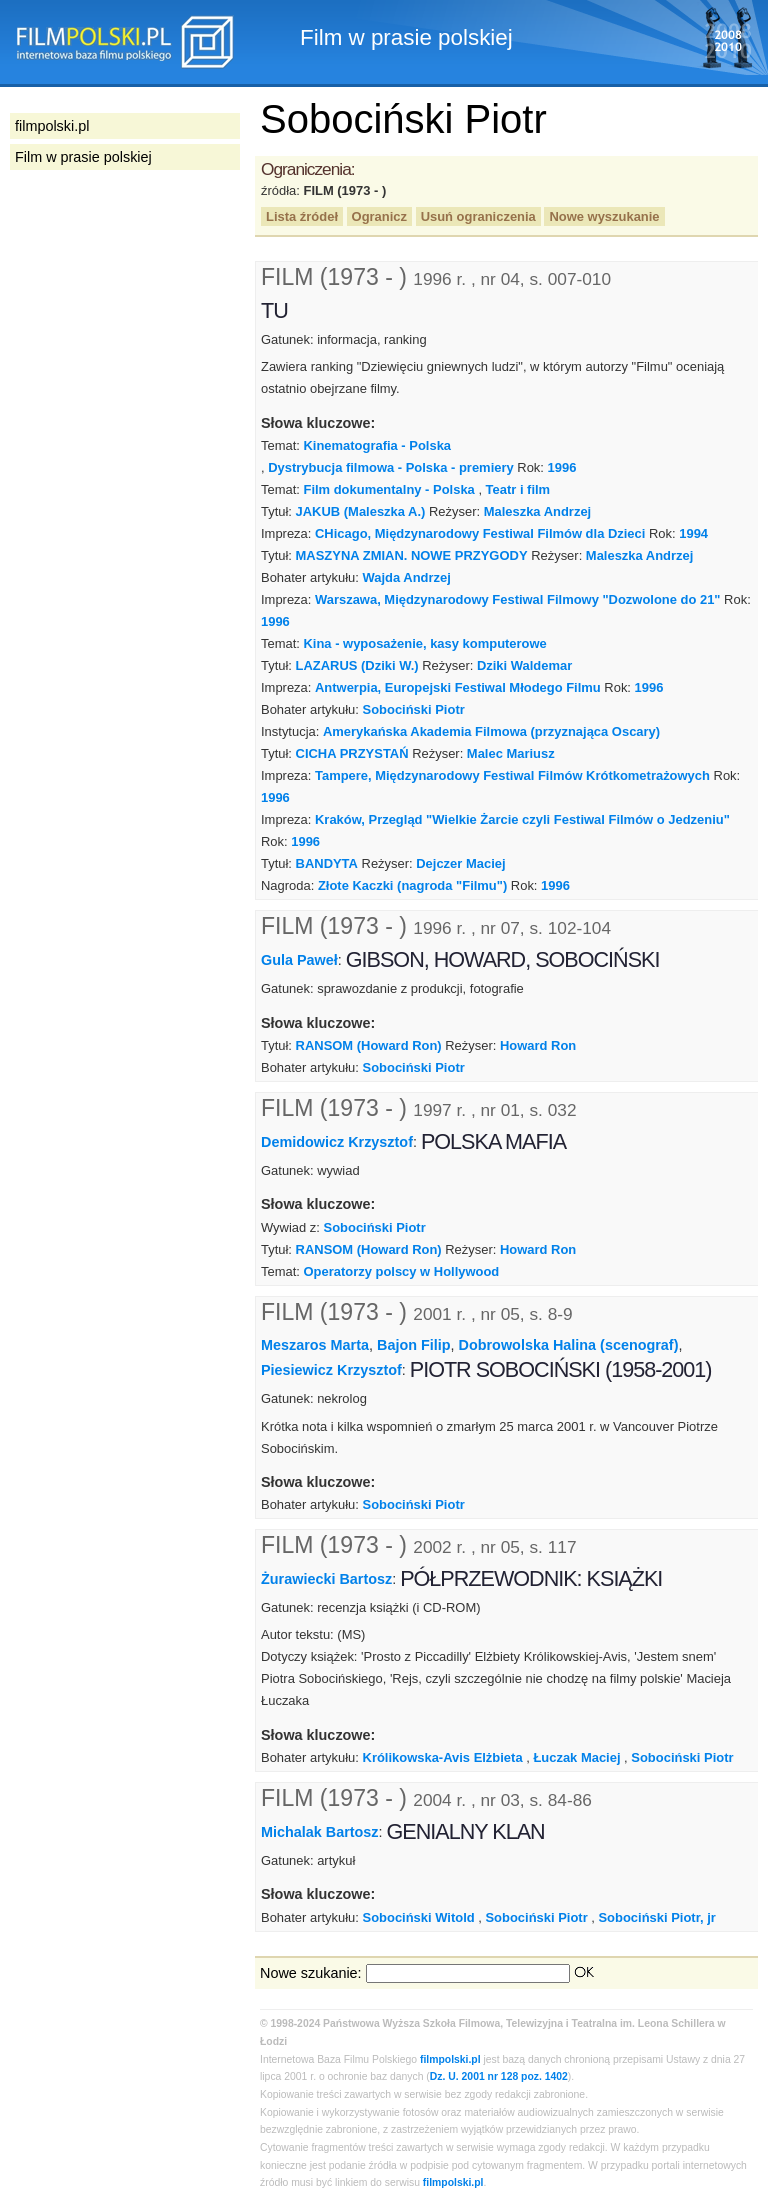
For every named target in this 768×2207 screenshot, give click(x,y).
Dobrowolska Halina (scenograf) (569, 1345)
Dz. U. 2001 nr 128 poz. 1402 (499, 2076)
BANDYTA (327, 863)
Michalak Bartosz (320, 1832)
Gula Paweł (299, 960)
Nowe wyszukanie (604, 216)
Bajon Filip (414, 1345)
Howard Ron (538, 1045)
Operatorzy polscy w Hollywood (401, 1271)
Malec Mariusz (511, 753)
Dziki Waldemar (524, 665)
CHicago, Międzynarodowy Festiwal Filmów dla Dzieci (480, 533)
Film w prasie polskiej (83, 157)
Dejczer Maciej (460, 863)
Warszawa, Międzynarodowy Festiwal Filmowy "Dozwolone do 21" (518, 599)
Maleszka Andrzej (538, 511)
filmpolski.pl (450, 2059)
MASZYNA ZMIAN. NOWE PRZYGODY (412, 555)
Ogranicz (379, 216)
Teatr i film (518, 489)
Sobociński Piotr (414, 709)
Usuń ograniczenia (478, 216)
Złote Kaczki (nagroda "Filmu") (412, 885)
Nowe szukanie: (311, 1973)
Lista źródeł (302, 216)
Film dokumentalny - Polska (388, 489)
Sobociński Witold (419, 1917)
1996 (562, 467)
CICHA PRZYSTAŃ (352, 753)
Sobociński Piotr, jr (656, 1917)
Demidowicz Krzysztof (337, 1142)
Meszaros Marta (315, 1345)
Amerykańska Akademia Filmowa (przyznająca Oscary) (491, 731)
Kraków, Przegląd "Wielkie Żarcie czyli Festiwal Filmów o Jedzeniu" (522, 819)
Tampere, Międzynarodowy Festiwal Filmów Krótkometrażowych (512, 775)
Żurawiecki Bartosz (326, 1579)
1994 (693, 533)
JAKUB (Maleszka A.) (361, 511)
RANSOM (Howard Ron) (369, 1045)
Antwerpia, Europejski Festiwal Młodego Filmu (458, 687)
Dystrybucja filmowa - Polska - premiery (390, 467)
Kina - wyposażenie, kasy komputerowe (424, 643)
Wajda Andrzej (407, 577)
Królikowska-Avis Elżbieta (443, 1757)
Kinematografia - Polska (377, 445)
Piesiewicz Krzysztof (331, 1370)
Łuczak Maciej (576, 1757)
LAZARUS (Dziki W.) (357, 665)
